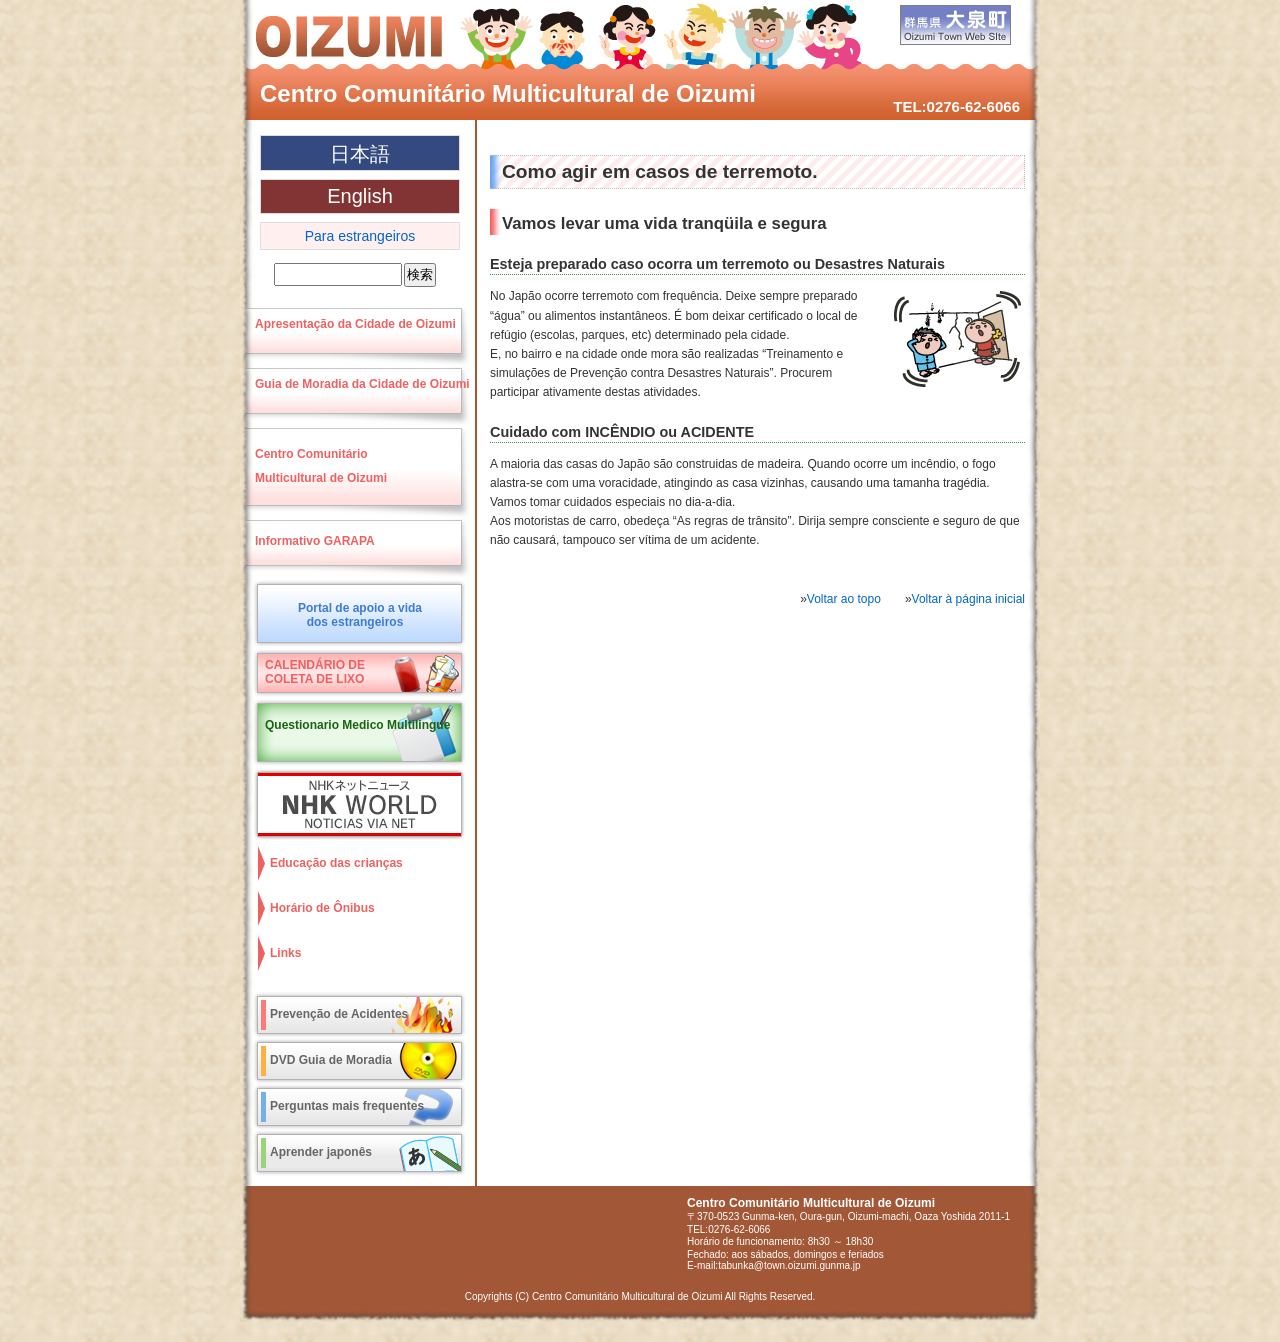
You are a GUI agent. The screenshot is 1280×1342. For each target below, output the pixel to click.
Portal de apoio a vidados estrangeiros (360, 615)
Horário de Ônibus (322, 908)
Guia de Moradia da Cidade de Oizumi (362, 384)
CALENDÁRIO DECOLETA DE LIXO (315, 672)
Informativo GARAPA (315, 541)
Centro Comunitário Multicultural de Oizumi (508, 93)
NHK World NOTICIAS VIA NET (355, 804)
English (360, 196)
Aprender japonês (321, 1152)
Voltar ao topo (844, 599)
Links (285, 953)
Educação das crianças (336, 863)
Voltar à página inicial (968, 599)
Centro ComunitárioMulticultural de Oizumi (321, 466)
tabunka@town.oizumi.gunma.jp (789, 1265)
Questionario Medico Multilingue (357, 725)
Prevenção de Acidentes (339, 1014)
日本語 (360, 154)
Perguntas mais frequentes (347, 1106)
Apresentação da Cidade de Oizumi (355, 324)
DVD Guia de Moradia (331, 1060)
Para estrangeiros (360, 236)
